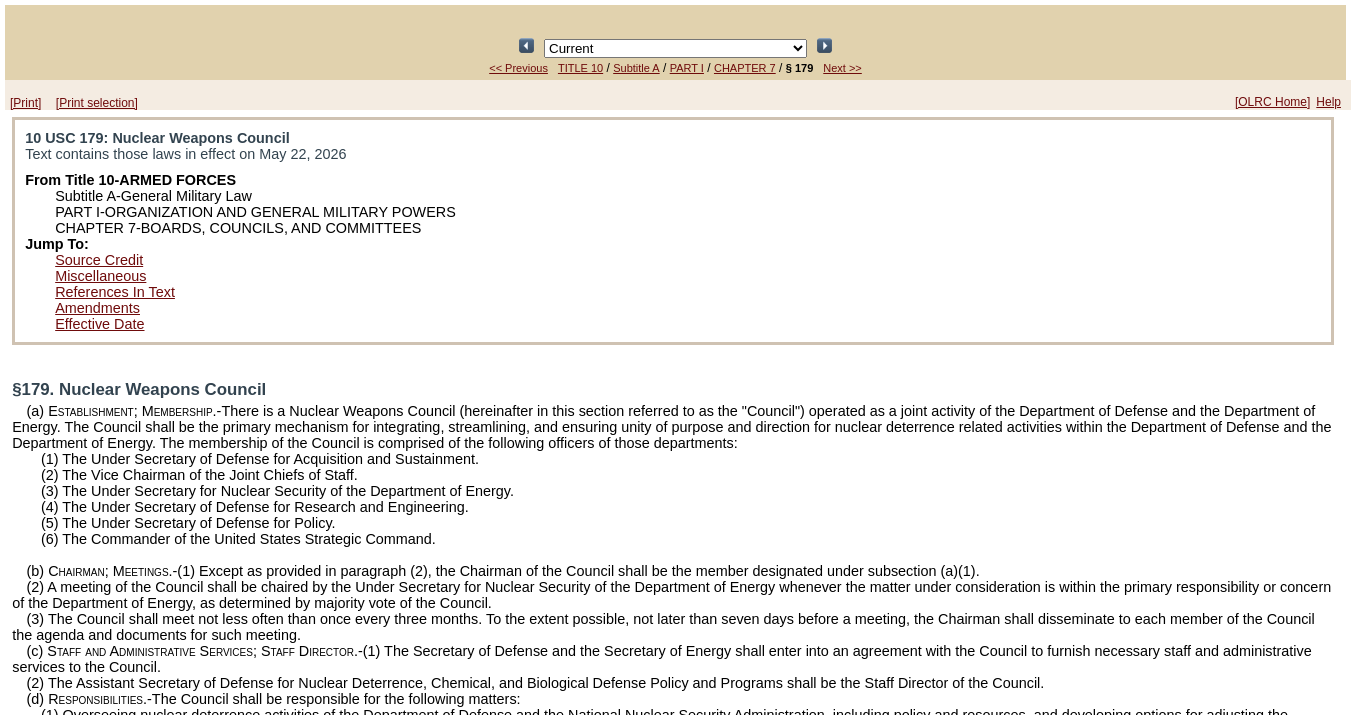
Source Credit (99, 260)
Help (1328, 102)
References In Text (115, 292)
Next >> (842, 68)
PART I (687, 68)
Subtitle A (636, 68)
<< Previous (518, 68)
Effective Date (99, 324)
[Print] (25, 103)
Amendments (97, 308)
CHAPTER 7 (745, 68)
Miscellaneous (100, 276)
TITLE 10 (580, 68)
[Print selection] (97, 103)
